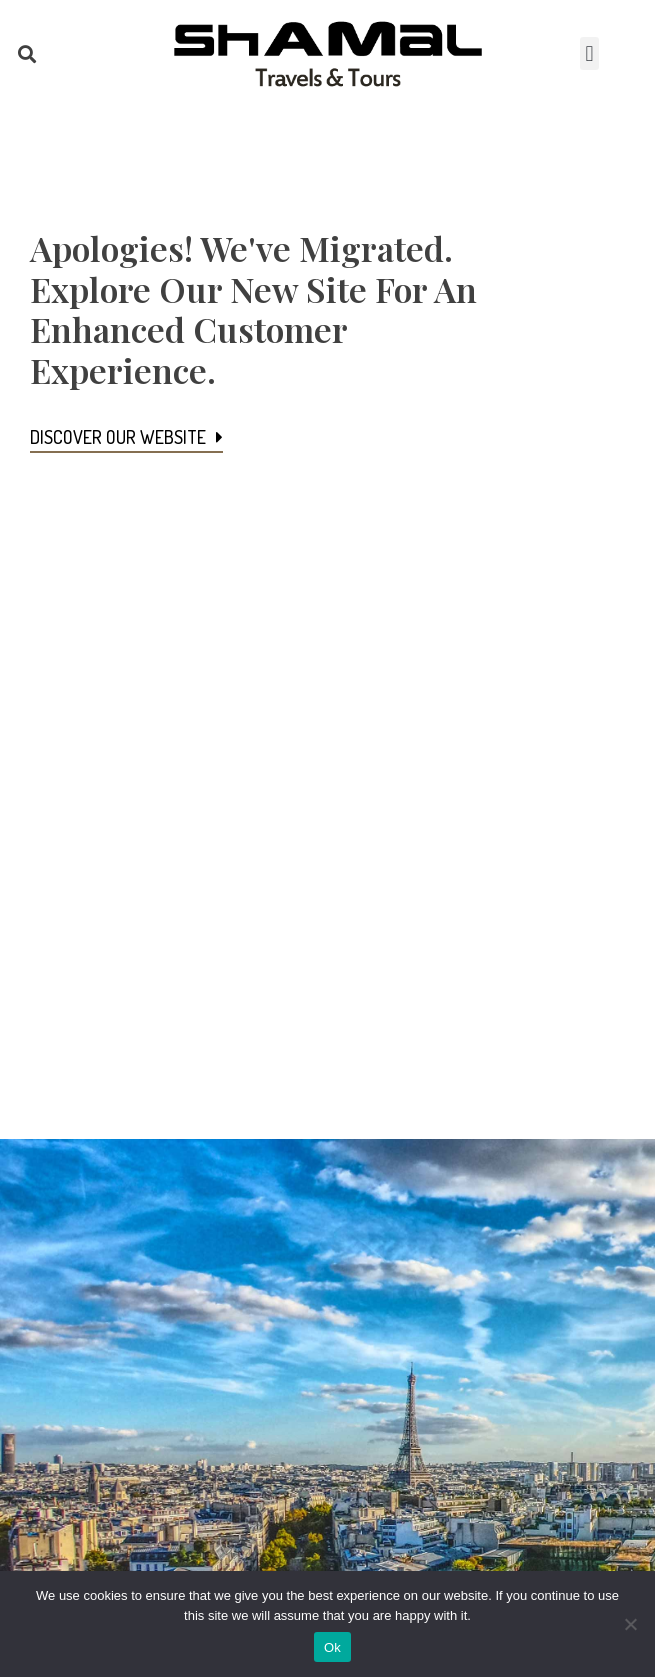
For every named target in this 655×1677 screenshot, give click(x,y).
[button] (26, 53)
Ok (332, 1647)
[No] (630, 1624)
